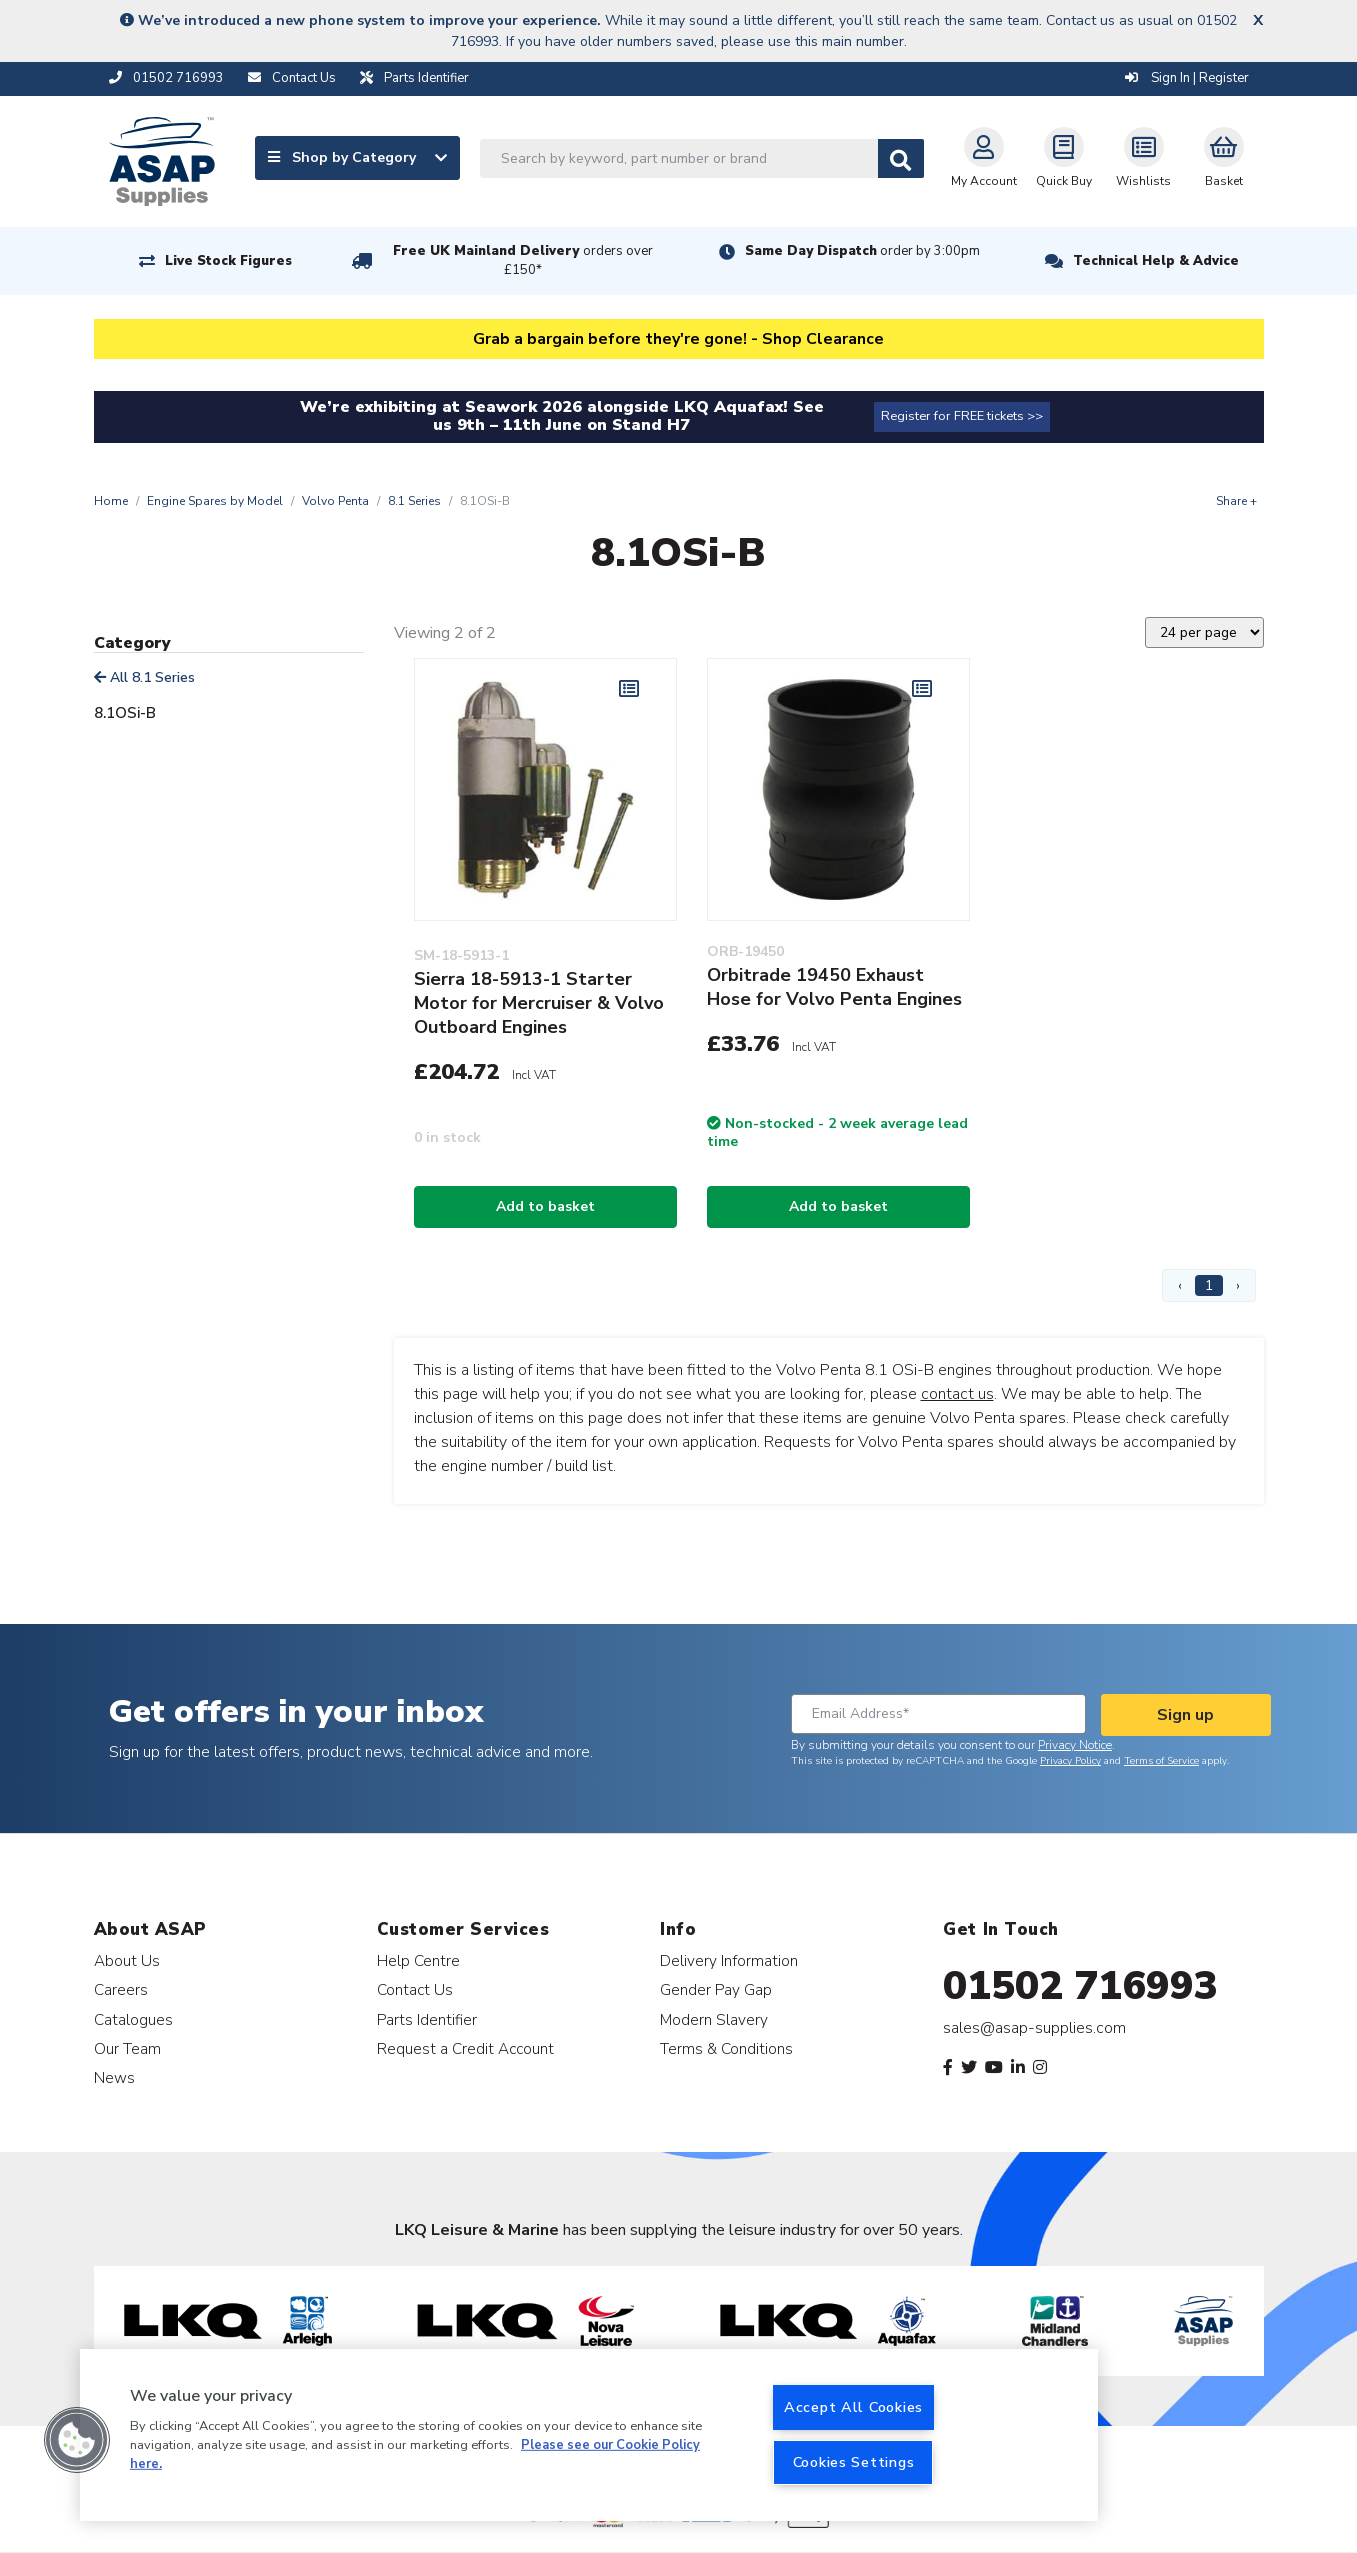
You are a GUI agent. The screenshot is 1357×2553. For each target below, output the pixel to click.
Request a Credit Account (465, 2048)
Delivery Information (729, 1960)
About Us (127, 1960)
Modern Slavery (714, 2019)
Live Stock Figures (228, 261)
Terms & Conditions (726, 2048)
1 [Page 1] (1209, 1285)
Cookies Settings (854, 2462)
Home (111, 501)
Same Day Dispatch (862, 251)
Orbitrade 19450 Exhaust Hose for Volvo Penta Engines (834, 987)
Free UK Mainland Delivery (523, 260)
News (114, 2077)
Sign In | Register (1187, 78)
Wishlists (1143, 158)
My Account (984, 158)
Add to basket (545, 1206)
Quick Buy (1064, 158)
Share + (1236, 501)
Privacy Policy (1070, 1761)
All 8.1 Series (144, 677)
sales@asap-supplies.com (1034, 2028)
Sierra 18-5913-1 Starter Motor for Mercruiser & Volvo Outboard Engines (539, 1003)
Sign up (1185, 1715)
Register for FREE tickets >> (962, 416)
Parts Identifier (427, 2019)
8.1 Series (414, 501)
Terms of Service (1161, 1761)
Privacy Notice (1075, 1745)
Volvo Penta (335, 501)
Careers (121, 1989)
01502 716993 (1080, 1986)
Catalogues (133, 2019)
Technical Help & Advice (1156, 261)
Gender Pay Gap (716, 1989)
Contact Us (415, 1989)
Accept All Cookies (853, 2407)
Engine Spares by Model (215, 501)
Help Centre (418, 1960)
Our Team (127, 2048)
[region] (589, 2435)
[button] (77, 2440)
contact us (957, 1394)
